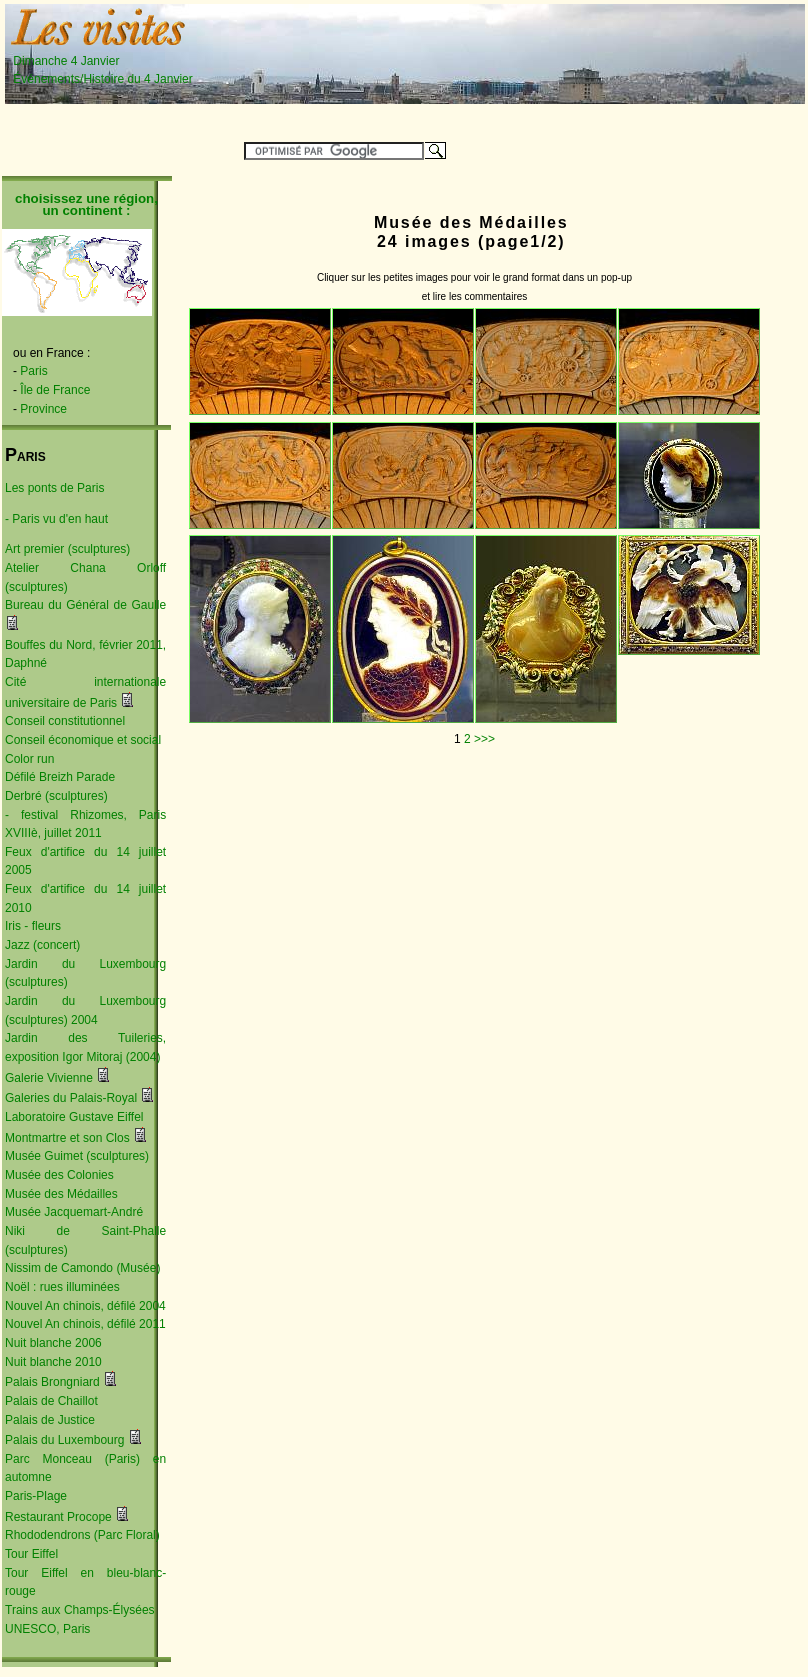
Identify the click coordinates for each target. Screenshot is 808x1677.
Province (43, 409)
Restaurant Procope (58, 1517)
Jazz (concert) (42, 945)
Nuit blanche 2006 (53, 1343)
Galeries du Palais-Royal (71, 1098)
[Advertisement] (396, 69)
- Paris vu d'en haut (56, 519)
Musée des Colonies (59, 1175)
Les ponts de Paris (54, 488)
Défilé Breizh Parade (60, 777)
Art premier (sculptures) (67, 549)
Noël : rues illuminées (62, 1287)
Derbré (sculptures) (56, 796)
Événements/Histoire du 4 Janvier (102, 79)
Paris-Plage (36, 1496)
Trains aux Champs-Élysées (80, 1610)
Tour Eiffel (31, 1554)
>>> (484, 739)
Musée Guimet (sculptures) (77, 1156)
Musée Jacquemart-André (74, 1212)
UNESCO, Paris (47, 1629)
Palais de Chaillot (51, 1401)
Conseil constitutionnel (65, 721)
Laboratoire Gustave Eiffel (74, 1117)
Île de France (55, 390)
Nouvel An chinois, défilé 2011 (85, 1324)
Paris (33, 371)
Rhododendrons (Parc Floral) (82, 1535)
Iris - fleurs (33, 926)
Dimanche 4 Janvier (98, 60)
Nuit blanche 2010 (53, 1362)
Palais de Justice (50, 1420)
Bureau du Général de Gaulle (85, 605)
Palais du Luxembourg (64, 1440)
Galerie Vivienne (49, 1078)
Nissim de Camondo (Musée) (82, 1268)
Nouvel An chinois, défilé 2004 (85, 1306)
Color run (29, 759)
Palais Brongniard (52, 1382)
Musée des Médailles (61, 1194)
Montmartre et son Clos (67, 1138)
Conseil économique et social (83, 740)
